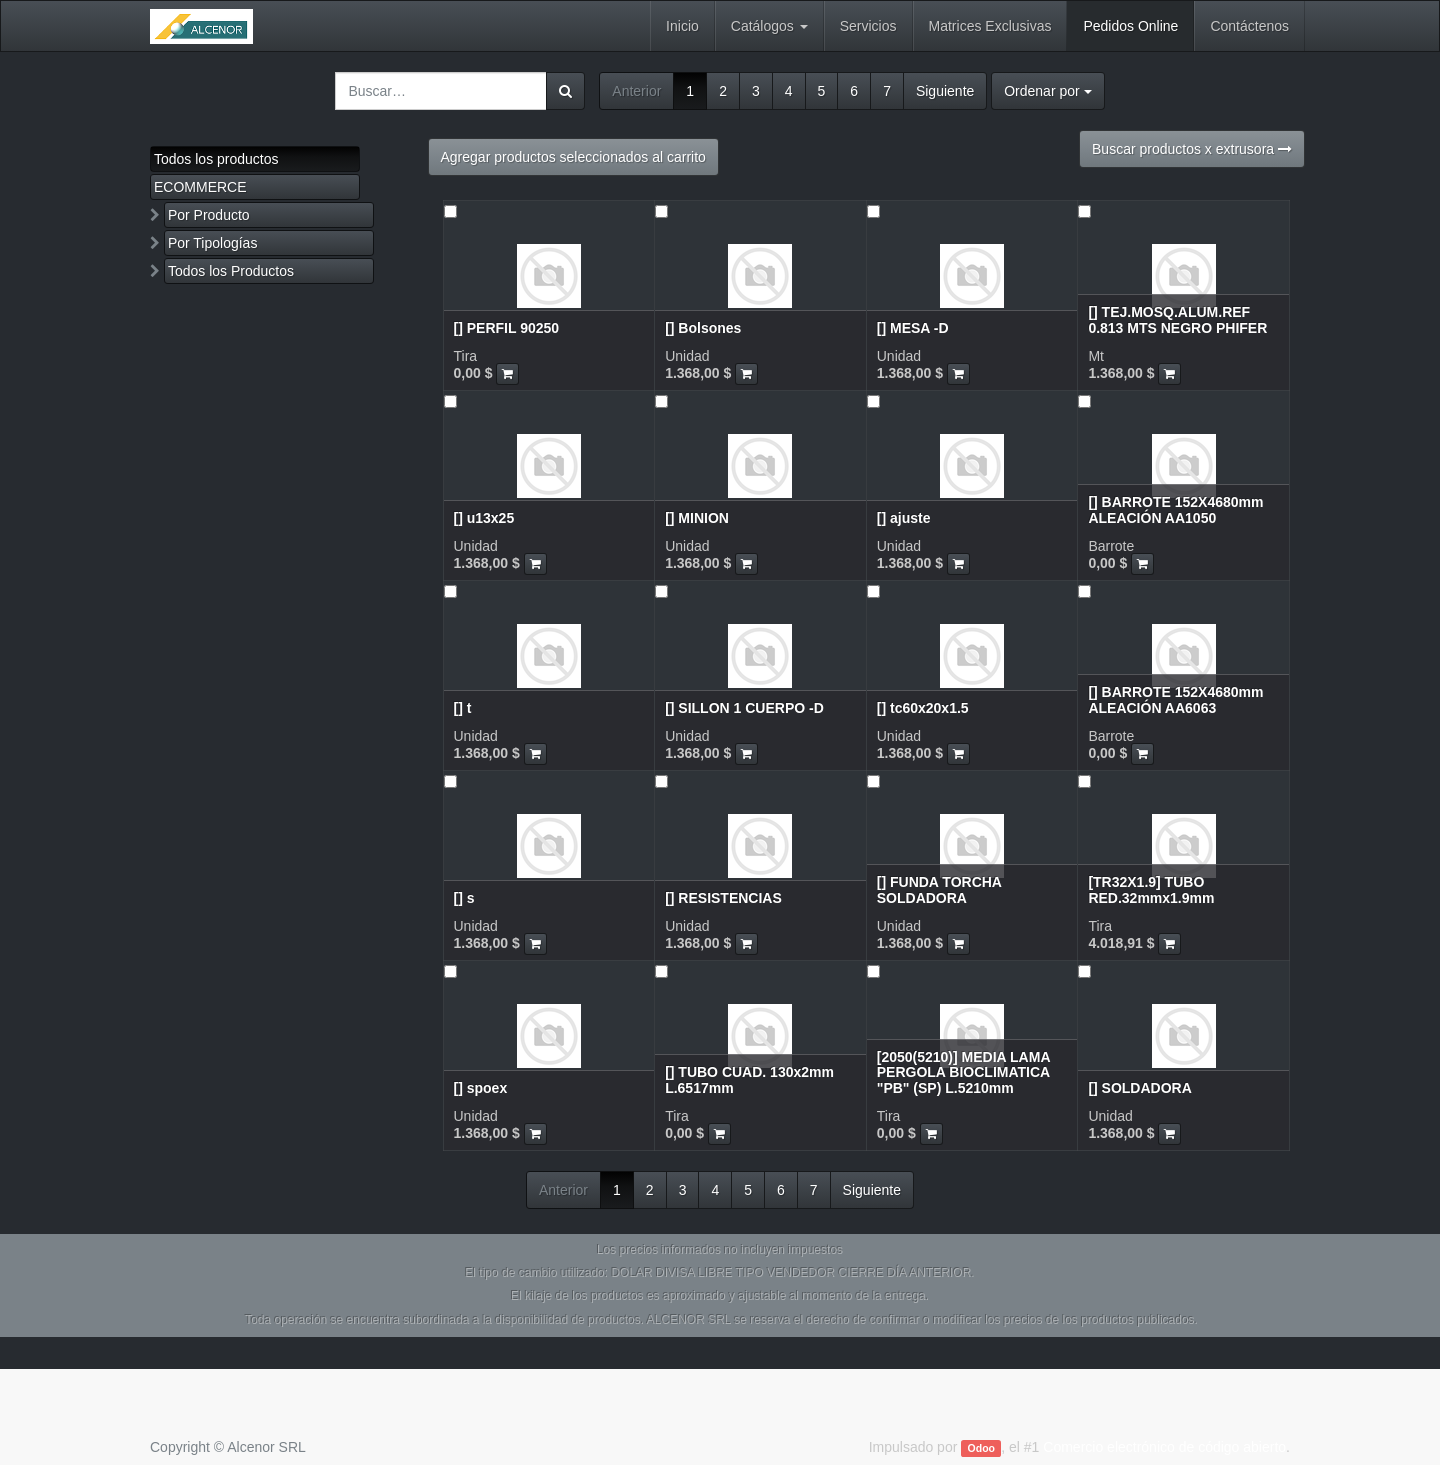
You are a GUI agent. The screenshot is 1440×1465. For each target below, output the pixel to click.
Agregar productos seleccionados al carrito (573, 157)
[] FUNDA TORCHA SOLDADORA (939, 889)
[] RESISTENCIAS (723, 898)
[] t (463, 708)
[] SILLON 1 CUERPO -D (744, 708)
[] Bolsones (703, 328)
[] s (464, 898)
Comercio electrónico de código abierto (1164, 1447)
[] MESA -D (913, 328)
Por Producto (209, 215)
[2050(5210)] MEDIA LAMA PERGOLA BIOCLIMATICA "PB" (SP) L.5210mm (963, 1072)
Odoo (981, 1448)
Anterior (636, 91)
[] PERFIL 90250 (507, 328)
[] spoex (481, 1088)
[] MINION (697, 518)
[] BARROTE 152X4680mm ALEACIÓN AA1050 (1175, 509)
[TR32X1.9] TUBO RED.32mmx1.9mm (1151, 889)
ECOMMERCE (200, 187)
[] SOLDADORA (1139, 1088)
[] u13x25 (484, 518)
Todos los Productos (231, 271)
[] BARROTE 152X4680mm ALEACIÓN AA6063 (1175, 699)
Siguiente (945, 91)
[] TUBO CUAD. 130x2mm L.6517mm (749, 1079)
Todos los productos (216, 159)
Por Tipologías (213, 243)
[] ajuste (904, 518)
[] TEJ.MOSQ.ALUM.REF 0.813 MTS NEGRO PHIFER (1177, 319)
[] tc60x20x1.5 (923, 708)
